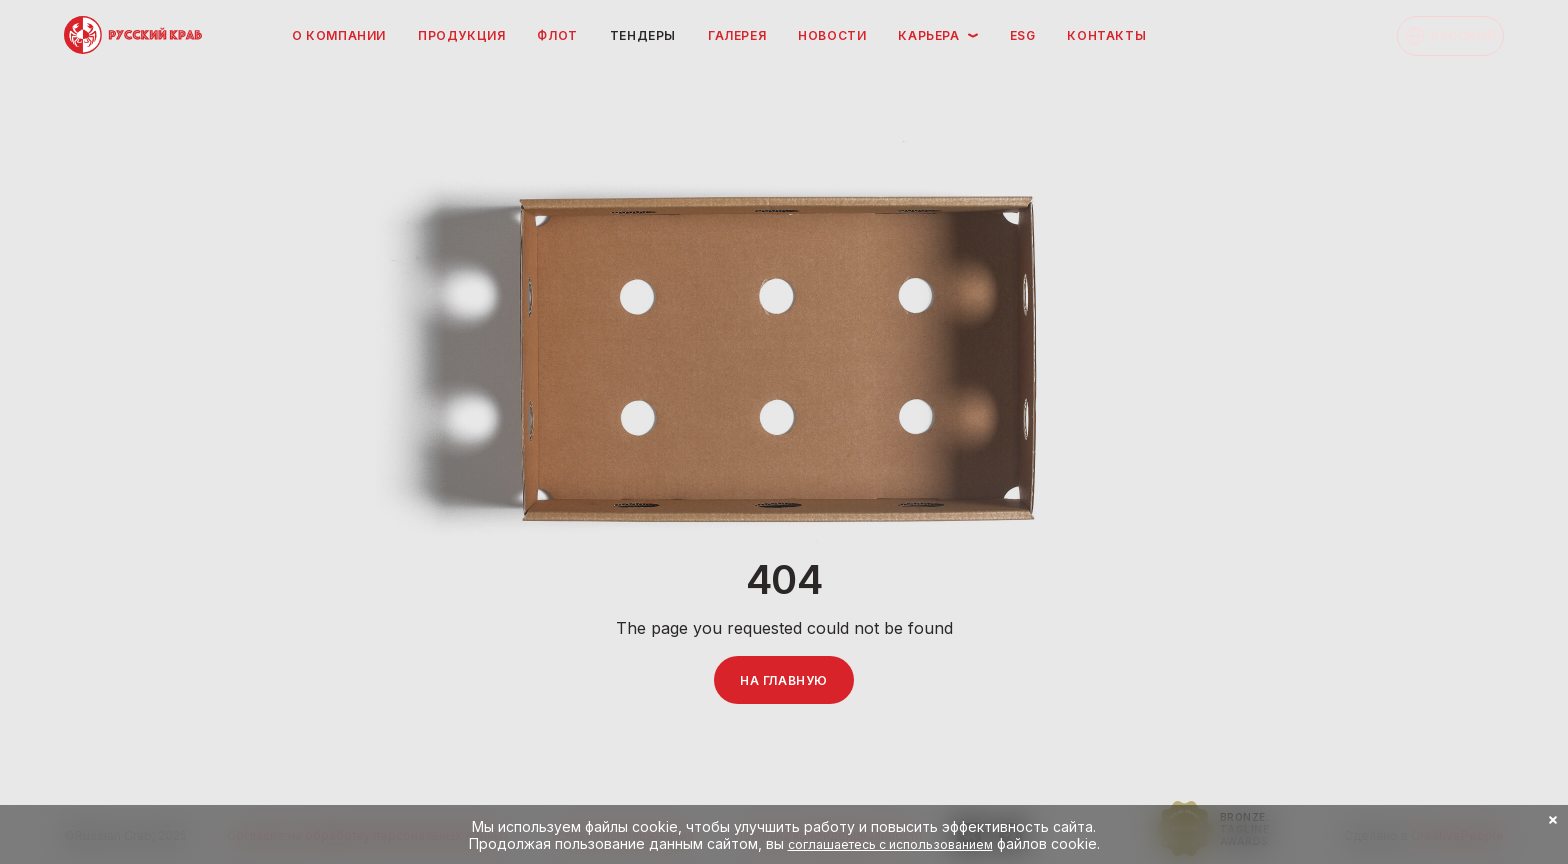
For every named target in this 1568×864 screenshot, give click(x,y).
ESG (1023, 35)
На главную (784, 680)
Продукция (461, 35)
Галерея (737, 35)
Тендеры (643, 35)
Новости (832, 35)
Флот (557, 35)
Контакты (1106, 35)
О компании (339, 35)
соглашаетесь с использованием (890, 844)
